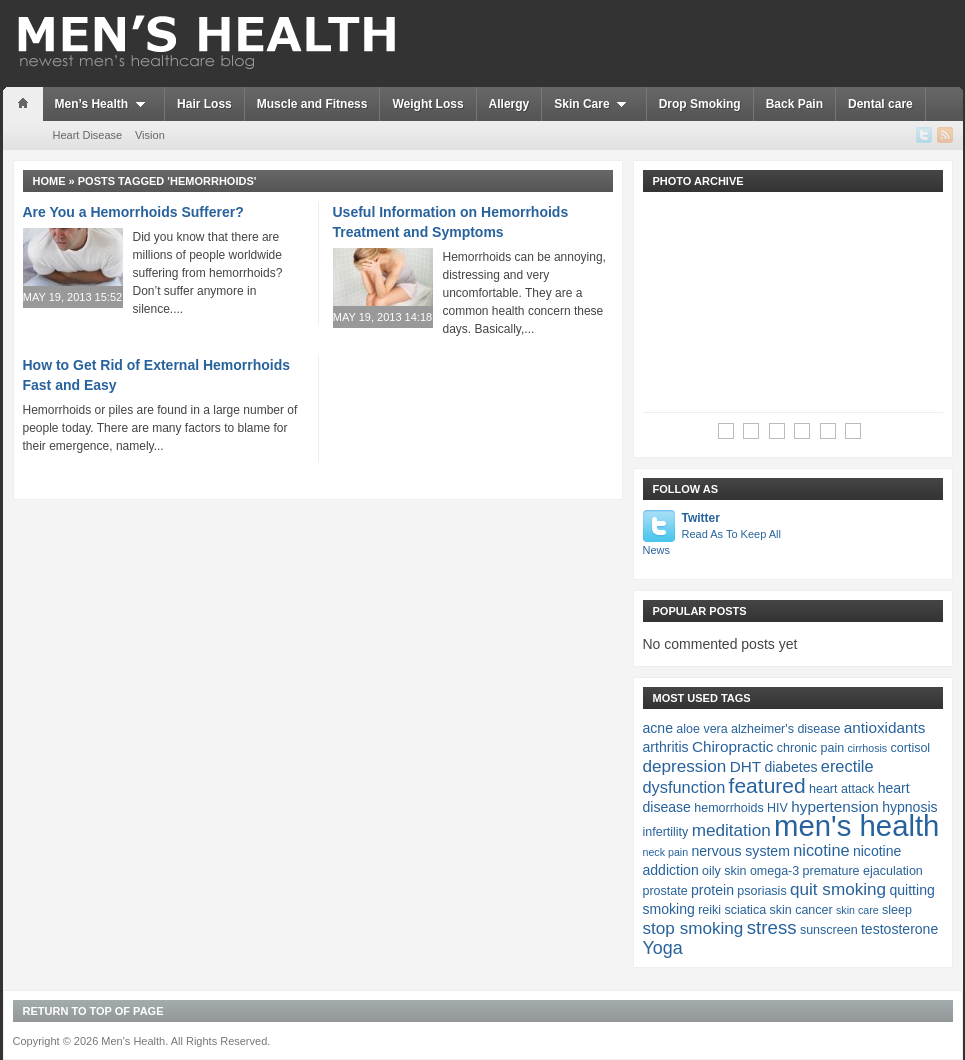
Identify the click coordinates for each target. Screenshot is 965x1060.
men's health (856, 825)
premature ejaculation (863, 871)
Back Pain (794, 104)
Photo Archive (698, 181)
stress (772, 927)
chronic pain (810, 748)
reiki (709, 910)
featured (767, 785)
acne (658, 728)
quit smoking (838, 889)
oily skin (724, 871)
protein (712, 890)
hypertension (835, 806)
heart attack (841, 789)
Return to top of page (93, 1011)
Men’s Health (104, 104)
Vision (150, 135)
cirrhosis (868, 748)
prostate (665, 891)
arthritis (666, 747)
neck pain (666, 852)
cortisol (911, 748)
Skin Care (593, 104)
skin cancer (800, 910)
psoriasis (761, 891)
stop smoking (693, 928)
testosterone (899, 929)
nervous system (740, 851)
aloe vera (701, 729)
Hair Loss (204, 104)
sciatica (745, 910)
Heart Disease (88, 135)
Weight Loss (427, 104)
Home (49, 181)
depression (685, 766)
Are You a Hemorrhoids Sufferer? (133, 212)
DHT (745, 766)
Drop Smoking (700, 104)
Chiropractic (733, 746)
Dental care (880, 104)
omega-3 (774, 871)
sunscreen (829, 930)
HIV (777, 808)
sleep (897, 910)
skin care (857, 910)
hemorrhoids (728, 808)
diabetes (790, 767)
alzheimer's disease (785, 729)
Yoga (663, 948)
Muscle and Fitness (312, 104)
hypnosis (909, 807)
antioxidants (885, 727)
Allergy (509, 104)
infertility (666, 832)
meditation (731, 830)
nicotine (821, 850)
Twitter (713, 534)
